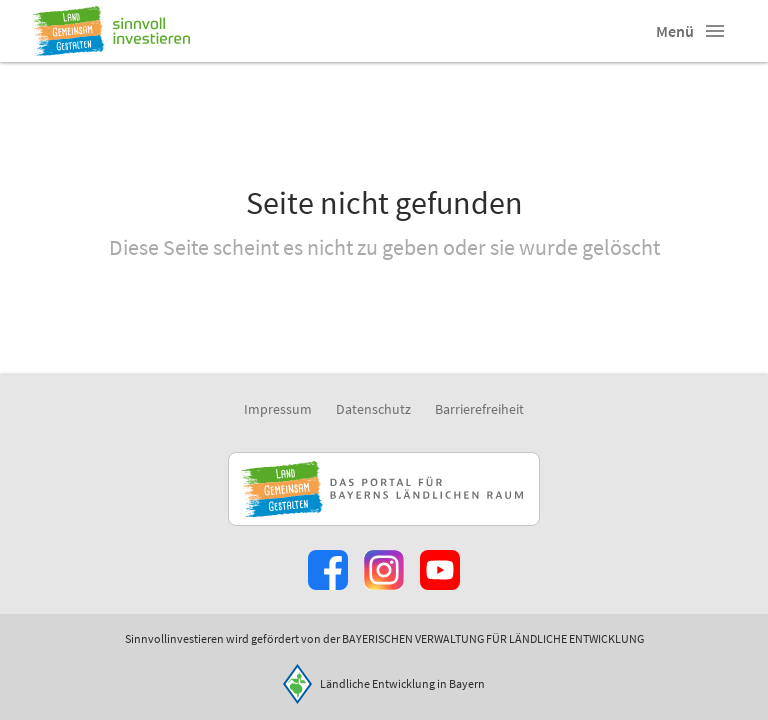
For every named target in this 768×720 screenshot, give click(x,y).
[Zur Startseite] (111, 31)
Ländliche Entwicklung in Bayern (402, 683)
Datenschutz (373, 409)
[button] (715, 31)
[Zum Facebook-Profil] (328, 570)
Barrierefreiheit (479, 409)
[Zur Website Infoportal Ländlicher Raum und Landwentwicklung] (383, 489)
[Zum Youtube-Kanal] (440, 570)
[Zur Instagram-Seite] (384, 570)
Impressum (278, 409)
